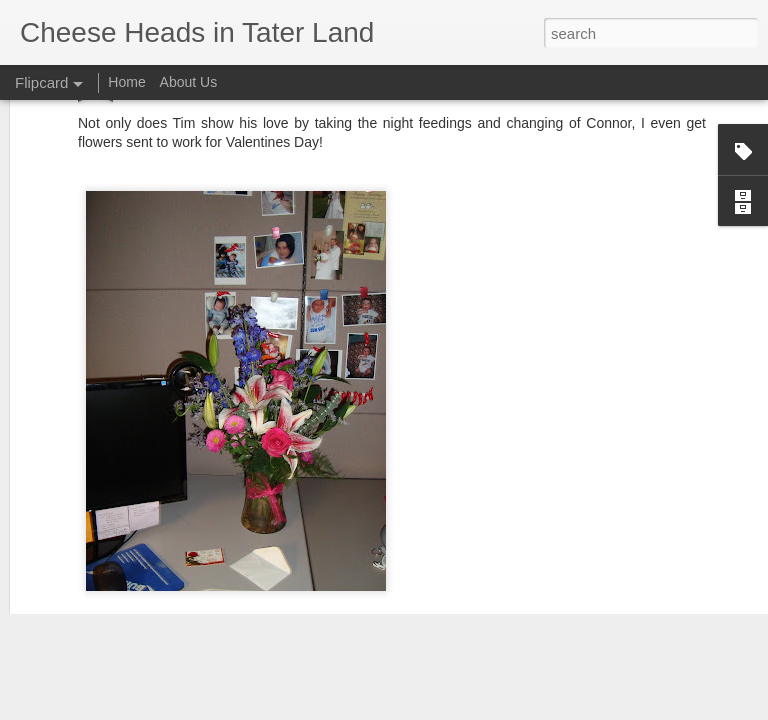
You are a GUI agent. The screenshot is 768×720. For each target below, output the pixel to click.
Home (126, 82)
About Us (189, 82)
